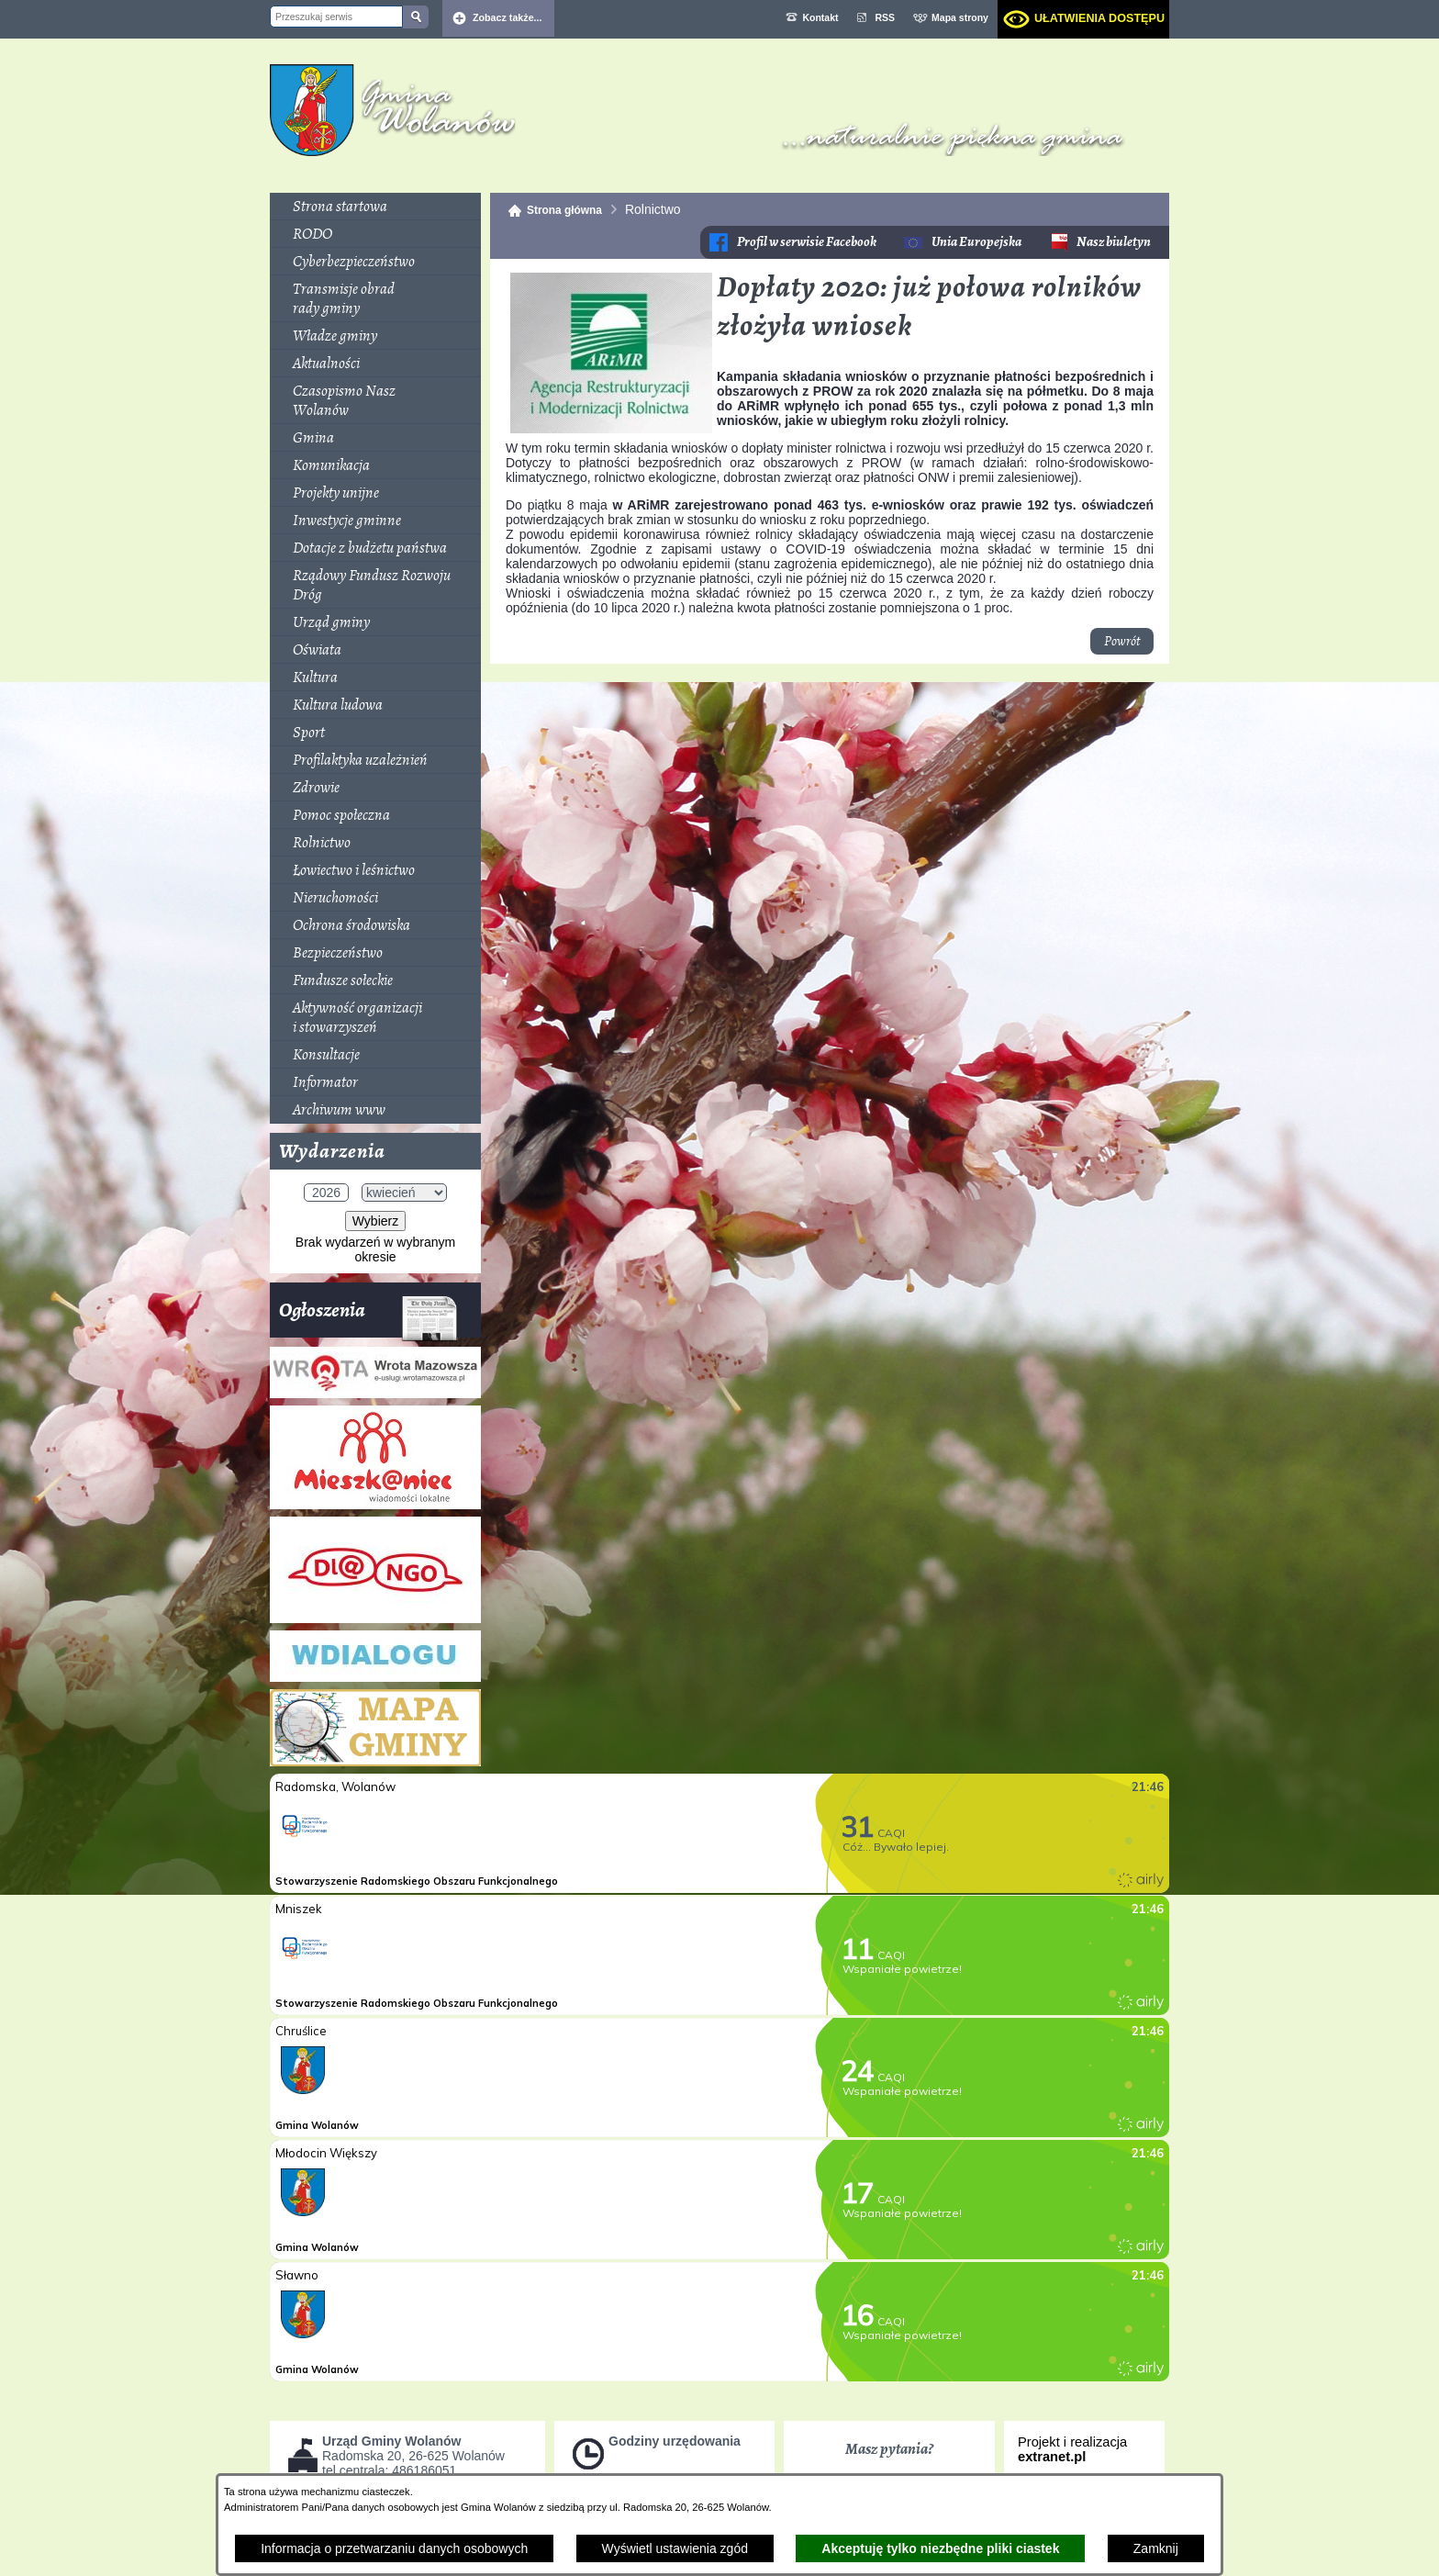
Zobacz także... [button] (507, 17)
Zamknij (1155, 2548)
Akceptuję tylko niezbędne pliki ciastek (940, 2548)
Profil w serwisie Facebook (806, 242)
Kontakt (820, 17)
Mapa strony (959, 17)
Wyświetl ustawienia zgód (675, 2548)
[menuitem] (375, 206)
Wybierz (375, 1221)
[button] (611, 428)
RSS (886, 17)
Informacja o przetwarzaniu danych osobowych (394, 2548)
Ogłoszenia (368, 1317)
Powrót (1122, 641)
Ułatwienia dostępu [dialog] (1099, 18)
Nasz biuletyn (1113, 242)
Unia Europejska (976, 242)
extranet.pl (1052, 2456)
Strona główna (564, 210)
